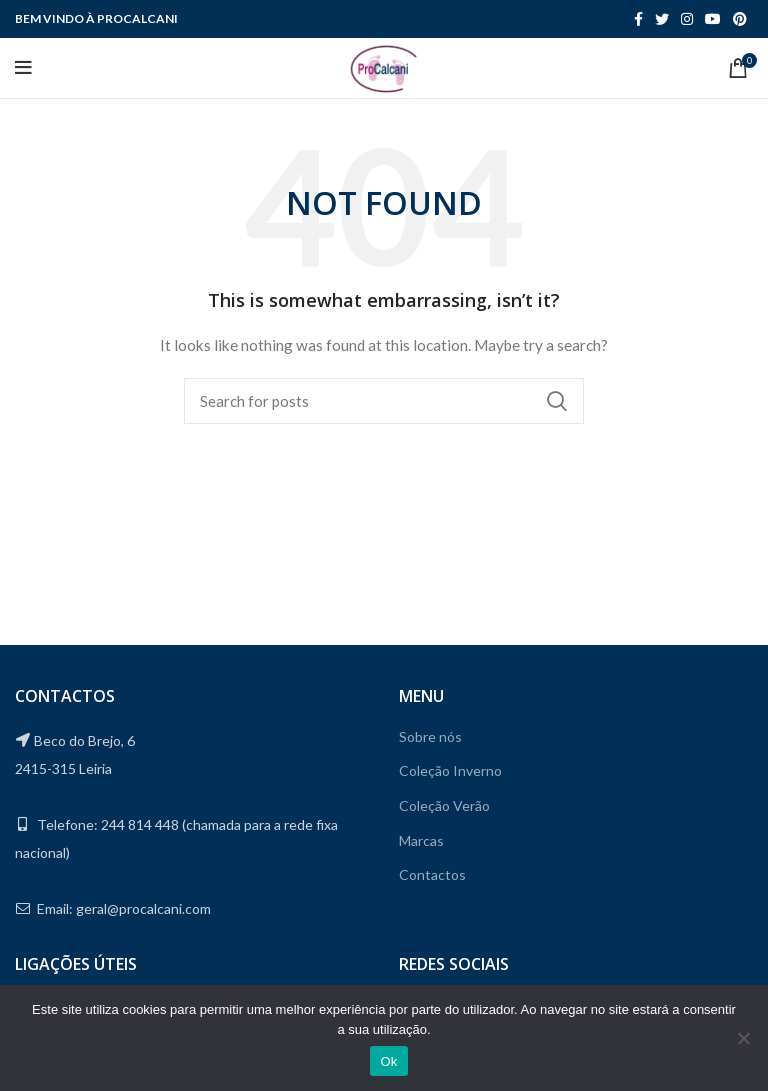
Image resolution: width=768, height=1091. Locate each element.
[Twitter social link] (662, 19)
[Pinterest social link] (740, 19)
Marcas (421, 840)
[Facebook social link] (638, 19)
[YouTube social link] (713, 19)
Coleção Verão (444, 805)
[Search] (384, 401)
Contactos (432, 874)
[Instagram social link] (687, 19)
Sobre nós (430, 736)
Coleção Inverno (450, 770)
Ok (388, 1061)
